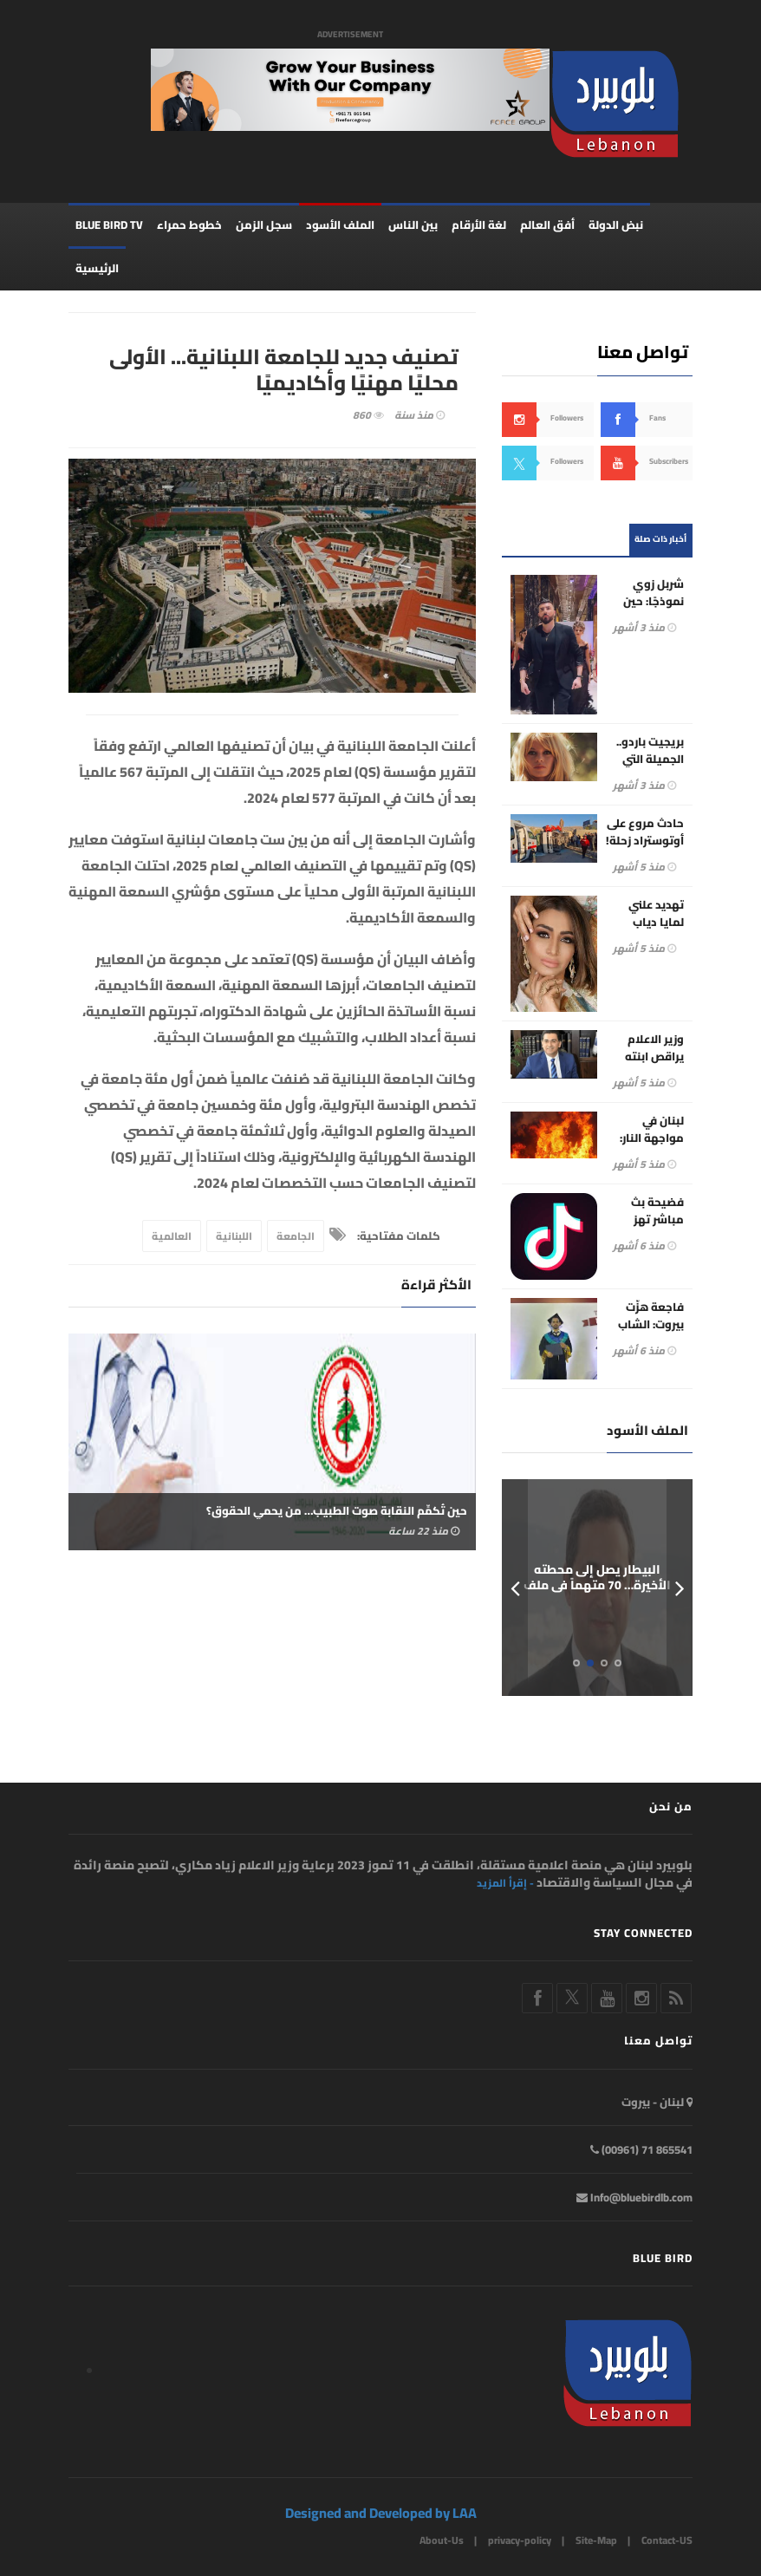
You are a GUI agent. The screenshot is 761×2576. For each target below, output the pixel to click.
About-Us (442, 2540)
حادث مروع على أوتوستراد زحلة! (645, 832)
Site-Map (596, 2540)
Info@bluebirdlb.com (634, 2197)
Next (680, 1587)
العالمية (172, 1237)
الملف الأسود (340, 225)
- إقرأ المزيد (505, 1884)
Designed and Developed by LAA (381, 2513)
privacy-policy (519, 2540)
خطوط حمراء (189, 225)
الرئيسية (97, 268)
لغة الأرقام (479, 225)
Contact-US (667, 2540)
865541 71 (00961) (641, 2149)
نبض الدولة (616, 225)
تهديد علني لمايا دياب (656, 914)
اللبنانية (234, 1237)
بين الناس (413, 225)
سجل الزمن (264, 225)
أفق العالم (547, 225)
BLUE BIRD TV (109, 225)
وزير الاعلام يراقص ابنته (654, 1047)
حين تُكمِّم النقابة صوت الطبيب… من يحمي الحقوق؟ (336, 1510)
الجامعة (295, 1237)
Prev (515, 1587)
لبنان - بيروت (657, 2101)
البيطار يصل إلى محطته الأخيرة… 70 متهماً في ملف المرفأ (597, 1585)
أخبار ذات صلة (660, 540)
